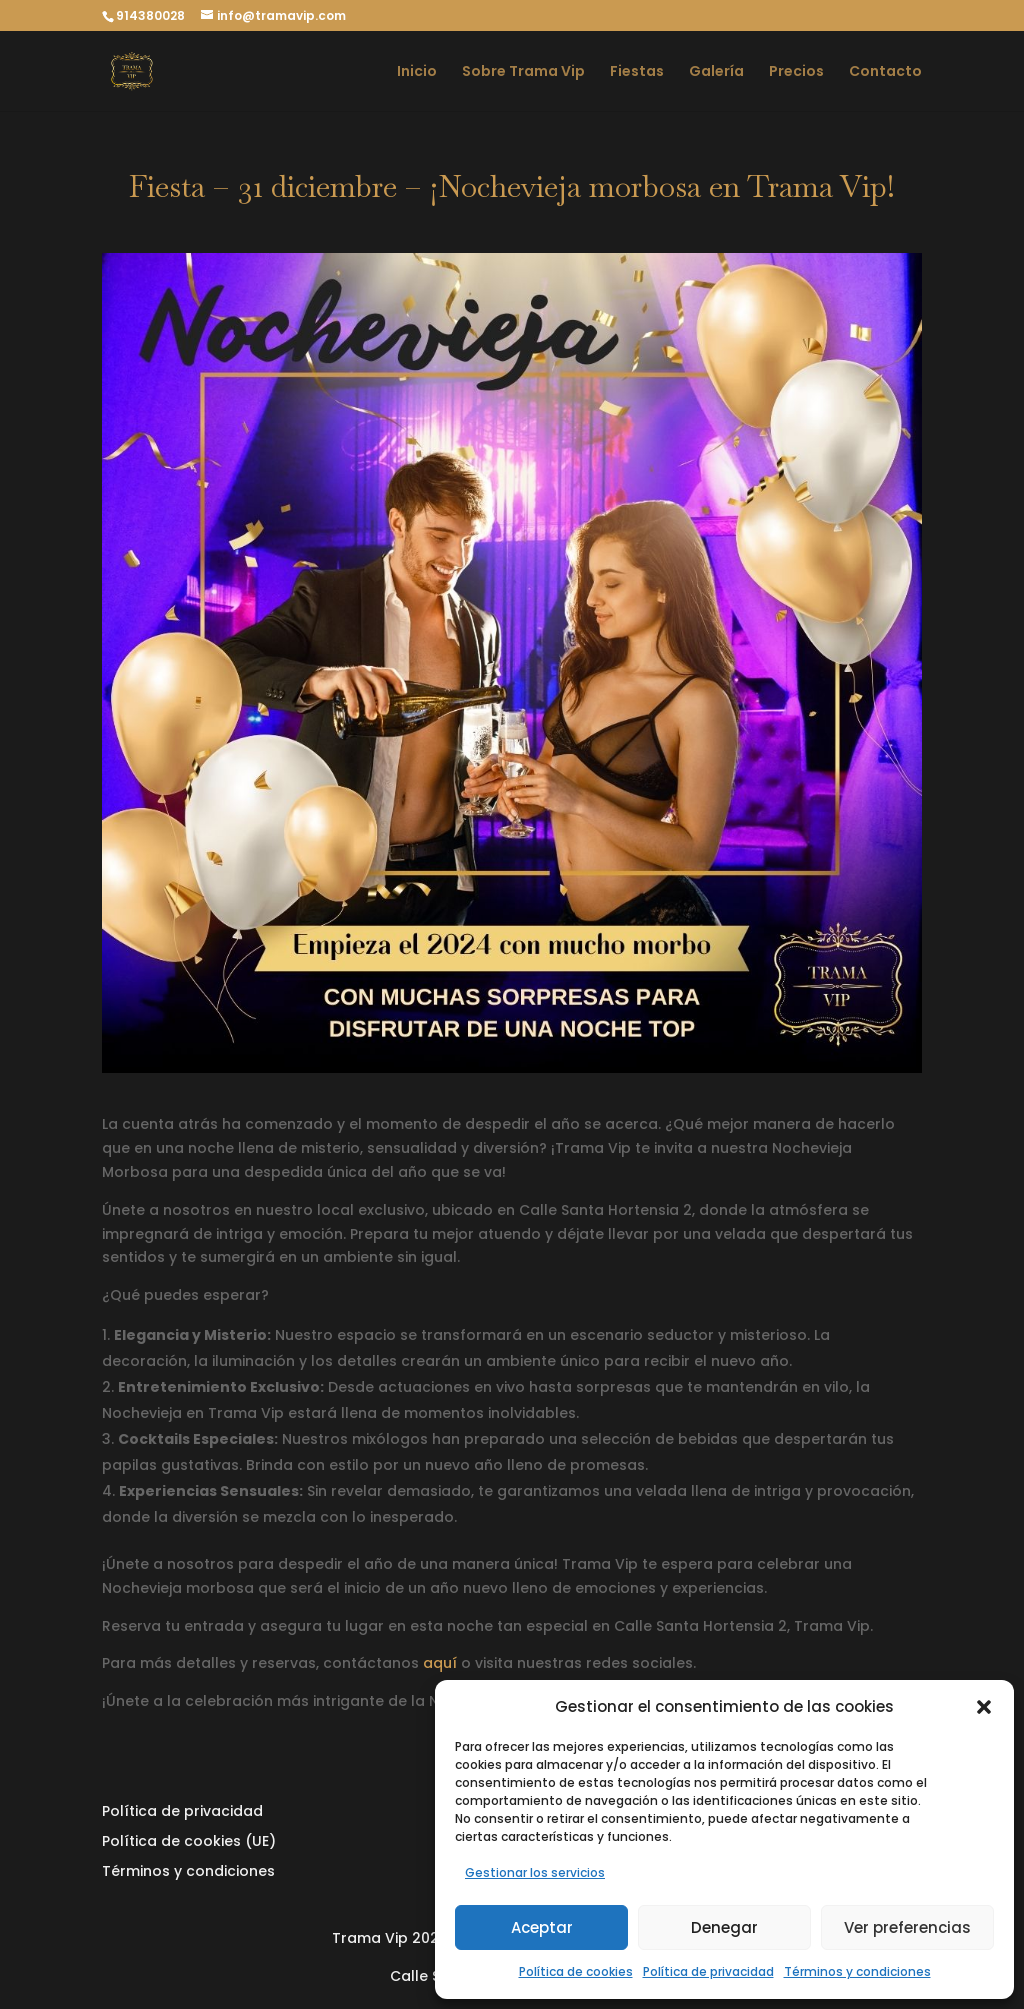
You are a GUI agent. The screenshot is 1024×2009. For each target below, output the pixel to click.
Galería (716, 72)
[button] (984, 1707)
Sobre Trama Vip (523, 72)
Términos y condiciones (857, 1971)
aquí (440, 1663)
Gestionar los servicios (535, 1872)
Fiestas (637, 72)
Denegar (724, 1927)
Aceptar (542, 1927)
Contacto (885, 72)
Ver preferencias (907, 1927)
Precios (796, 72)
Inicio (417, 72)
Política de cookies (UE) (189, 1842)
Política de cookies (576, 1971)
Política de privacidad (708, 1971)
